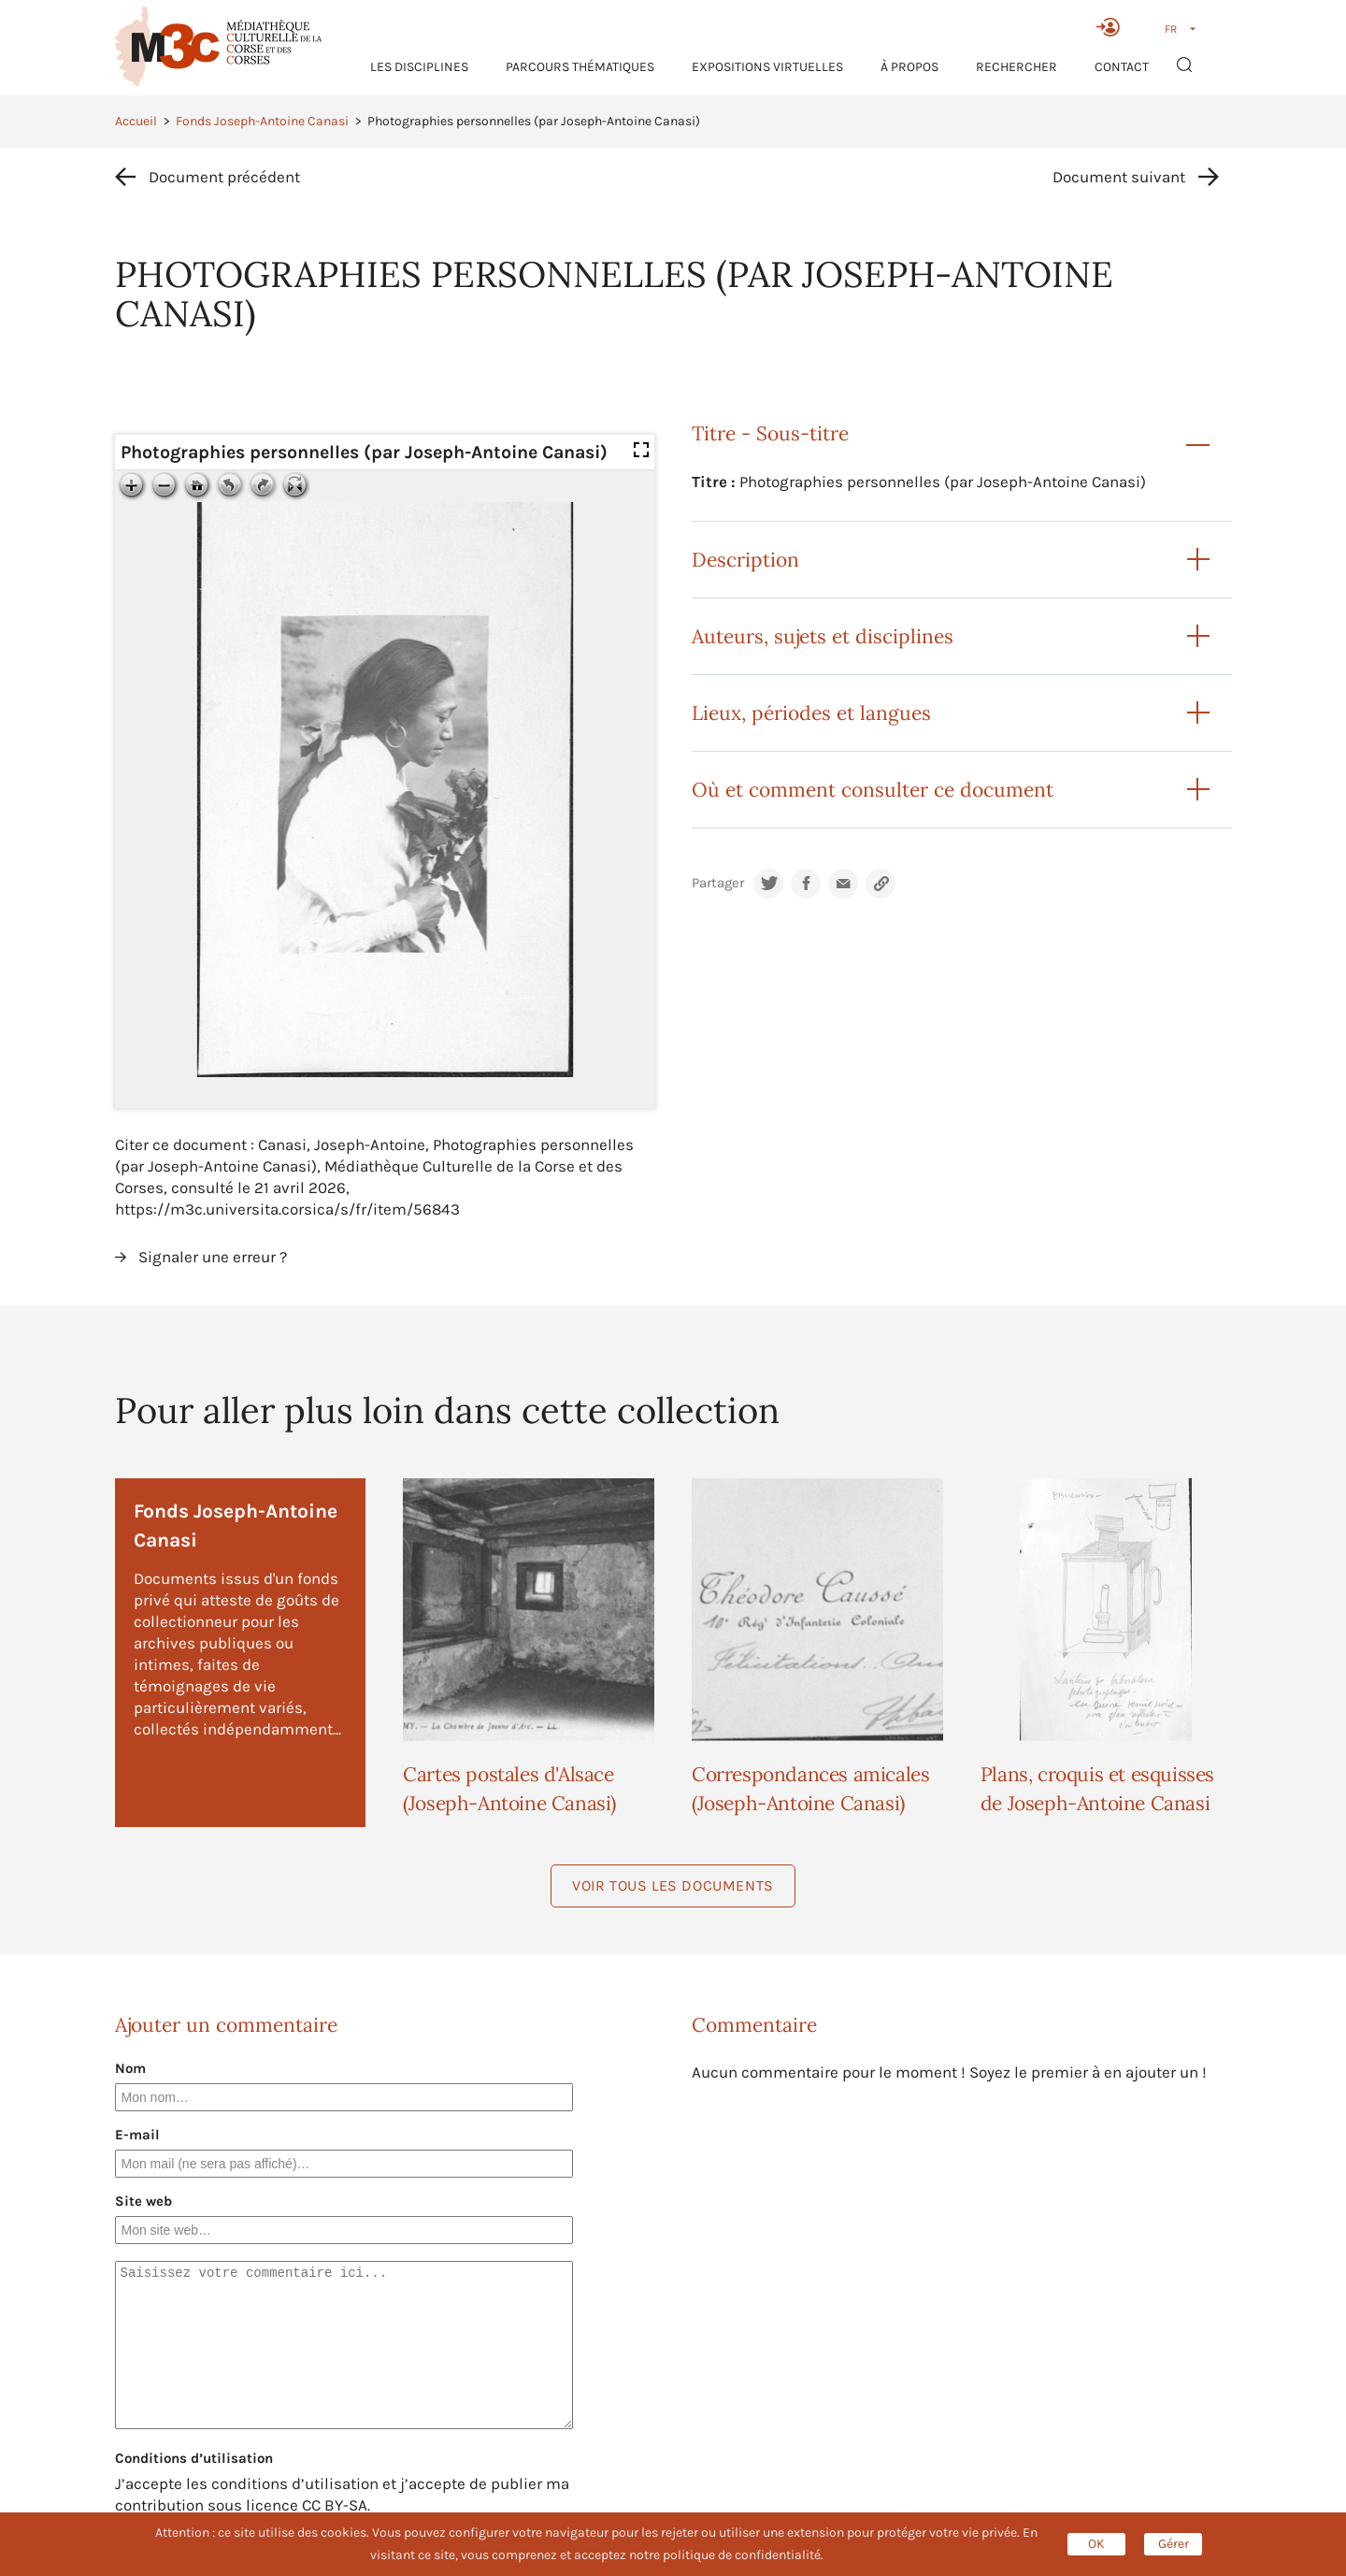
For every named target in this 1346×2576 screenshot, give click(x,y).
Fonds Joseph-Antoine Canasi (262, 121)
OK (1096, 2544)
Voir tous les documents (673, 1885)
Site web (143, 2201)
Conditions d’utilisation (194, 2458)
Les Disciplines (419, 67)
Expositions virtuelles (767, 67)
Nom (130, 2068)
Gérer (1173, 2544)
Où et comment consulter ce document (872, 789)
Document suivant (1118, 176)
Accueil (136, 121)
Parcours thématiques (580, 67)
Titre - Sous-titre (770, 433)
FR (1171, 29)
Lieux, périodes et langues (811, 713)
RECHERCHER (1016, 67)
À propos (909, 67)
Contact (1122, 67)
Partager (718, 883)
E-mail (137, 2134)
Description (745, 559)
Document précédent (224, 176)
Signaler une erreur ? (212, 1256)
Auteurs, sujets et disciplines (822, 636)
